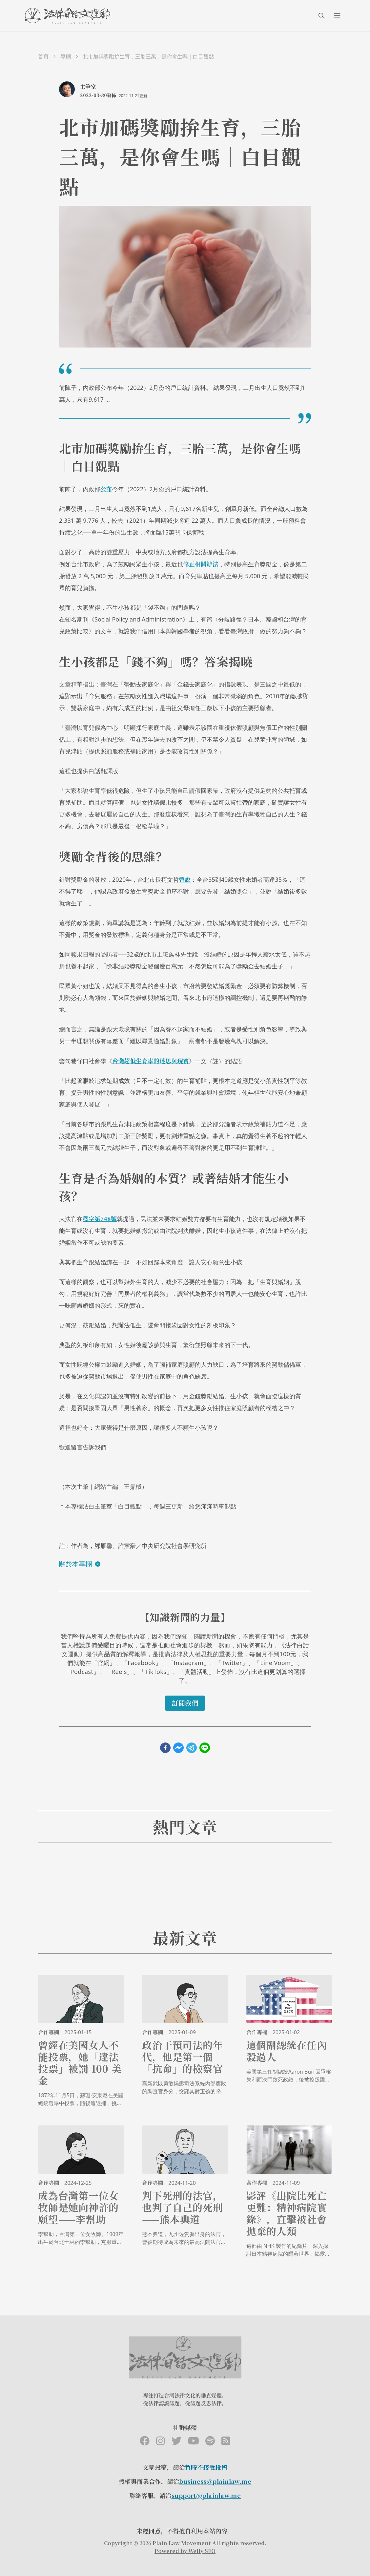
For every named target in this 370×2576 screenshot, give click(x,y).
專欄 (65, 56)
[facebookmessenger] (178, 1747)
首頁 (43, 56)
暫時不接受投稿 (206, 2467)
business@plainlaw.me (215, 2481)
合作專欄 (48, 2032)
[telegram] (191, 1747)
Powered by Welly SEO (185, 2551)
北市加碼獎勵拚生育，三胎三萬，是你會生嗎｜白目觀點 (148, 56)
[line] (204, 1747)
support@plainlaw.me (206, 2495)
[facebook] (165, 1747)
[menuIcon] (337, 16)
